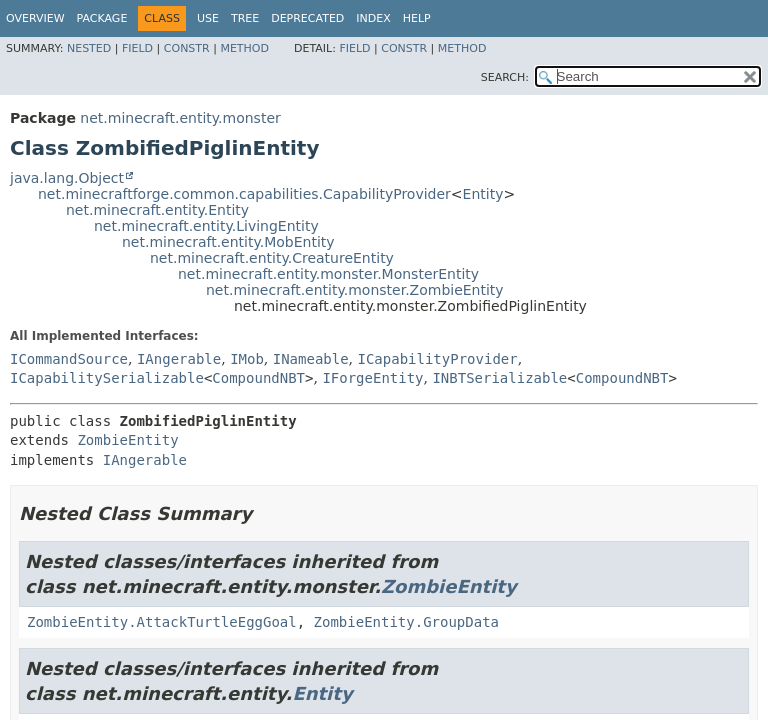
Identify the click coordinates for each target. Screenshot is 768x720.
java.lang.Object (67, 178)
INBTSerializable (499, 378)
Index (373, 18)
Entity (483, 194)
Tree (245, 18)
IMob (247, 359)
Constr (187, 48)
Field (137, 48)
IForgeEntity (372, 378)
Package (102, 18)
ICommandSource (69, 359)
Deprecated (307, 18)
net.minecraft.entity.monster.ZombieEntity (355, 290)
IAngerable (179, 359)
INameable (311, 359)
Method (244, 48)
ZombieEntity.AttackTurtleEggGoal (162, 622)
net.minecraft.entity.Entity (157, 210)
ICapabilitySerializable (107, 378)
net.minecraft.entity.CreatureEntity (272, 258)
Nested (89, 48)
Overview (35, 18)
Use (208, 18)
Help (417, 18)
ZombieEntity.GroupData (406, 622)
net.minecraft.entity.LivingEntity (206, 226)
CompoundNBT (258, 378)
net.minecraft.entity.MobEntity (228, 242)
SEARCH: (505, 77)
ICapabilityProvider (438, 359)
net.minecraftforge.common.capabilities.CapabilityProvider (244, 194)
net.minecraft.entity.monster (180, 118)
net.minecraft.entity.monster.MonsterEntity (328, 274)
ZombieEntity (127, 440)
